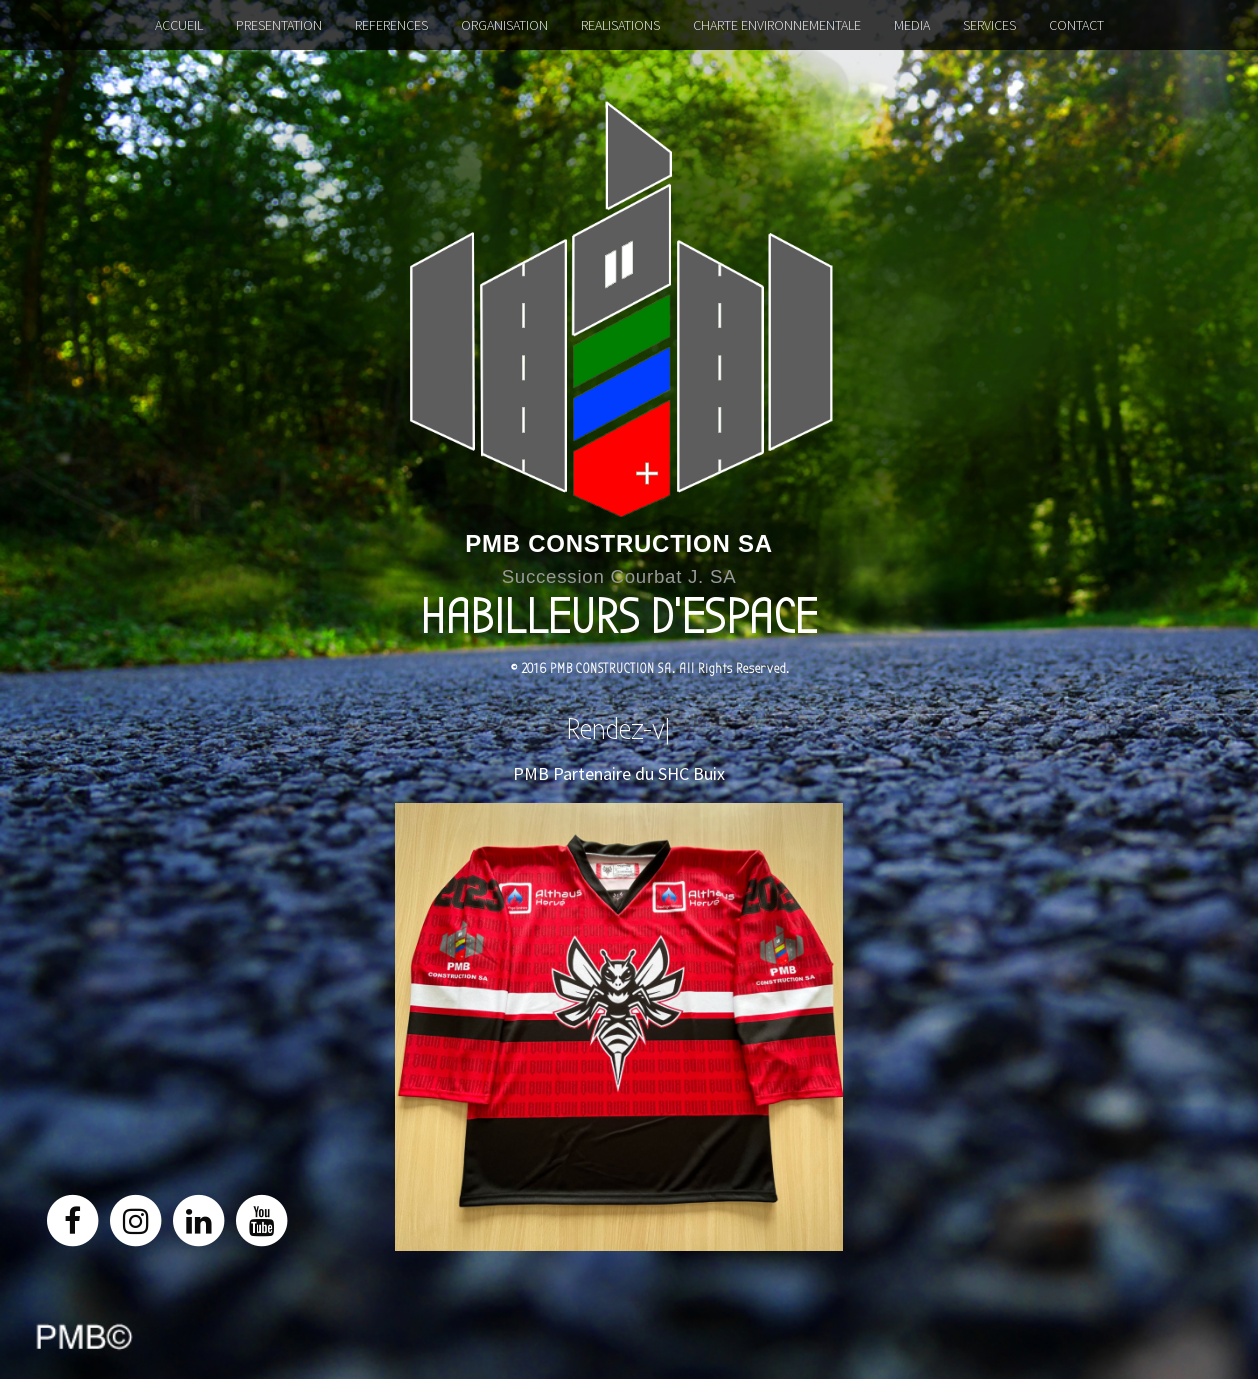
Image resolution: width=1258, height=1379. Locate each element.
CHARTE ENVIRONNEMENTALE (777, 25)
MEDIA (912, 25)
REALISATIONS (620, 25)
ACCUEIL (179, 25)
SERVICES (989, 25)
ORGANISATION (504, 25)
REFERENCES (391, 25)
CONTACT (1076, 25)
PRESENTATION (279, 25)
